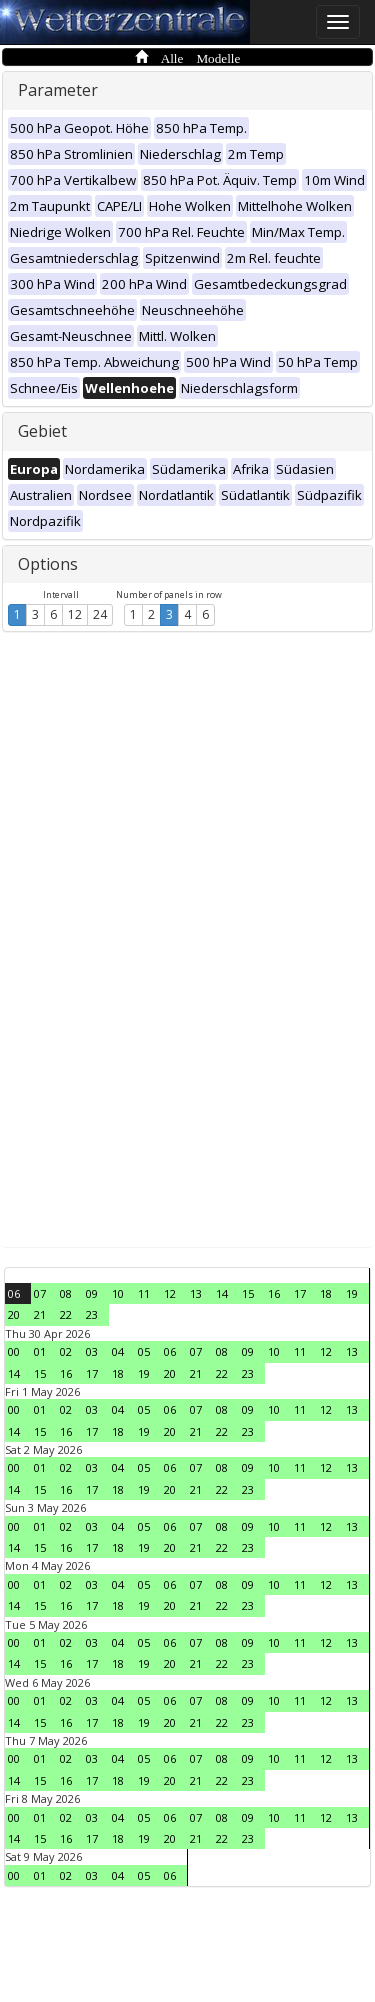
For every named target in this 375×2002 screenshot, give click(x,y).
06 (14, 1293)
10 (118, 1293)
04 (118, 1351)
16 (274, 1293)
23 (92, 1314)
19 (352, 1293)
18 (326, 1293)
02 (66, 1351)
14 (222, 1293)
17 (300, 1293)
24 (100, 614)
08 (66, 1293)
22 (66, 1314)
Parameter (58, 90)
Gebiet (42, 431)
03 (92, 1351)
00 (14, 1351)
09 (92, 1293)
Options (48, 564)
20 (14, 1314)
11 (144, 1293)
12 (75, 614)
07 (40, 1293)
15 (248, 1293)
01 (40, 1351)
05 (144, 1351)
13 (196, 1293)
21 (40, 1314)
